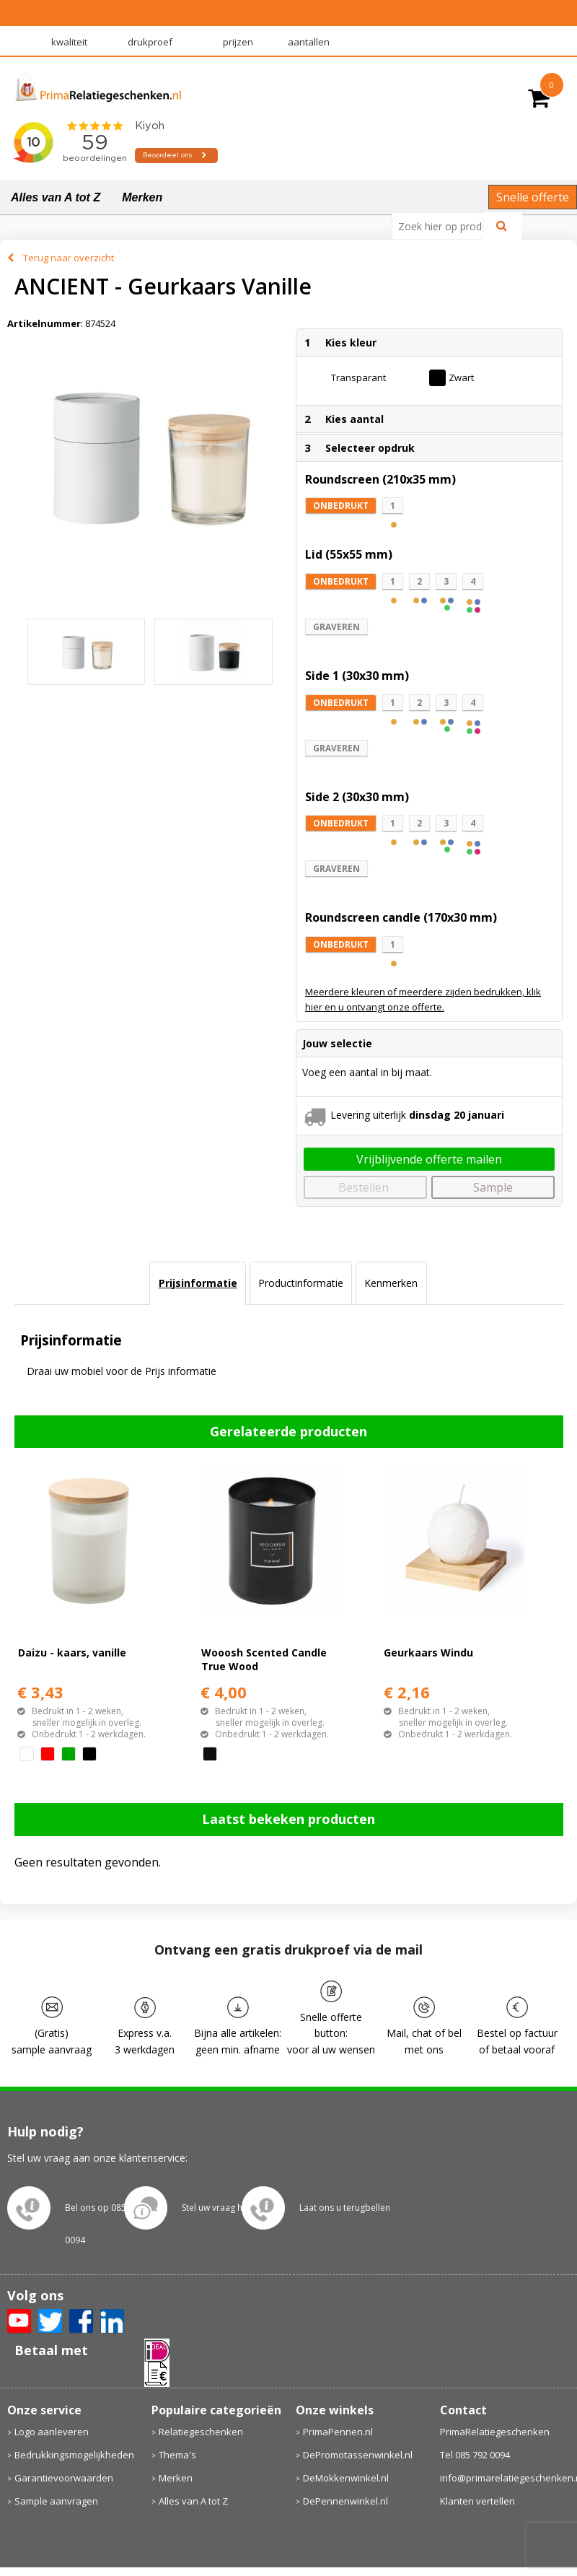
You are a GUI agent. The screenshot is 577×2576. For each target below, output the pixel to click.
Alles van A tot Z (55, 197)
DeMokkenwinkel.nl (346, 2477)
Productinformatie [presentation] (300, 1283)
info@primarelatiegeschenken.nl (505, 2477)
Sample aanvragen (56, 2500)
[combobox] (443, 226)
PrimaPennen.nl (338, 2431)
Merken (142, 197)
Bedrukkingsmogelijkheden (74, 2454)
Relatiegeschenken (201, 2431)
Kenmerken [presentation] (391, 1283)
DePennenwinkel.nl (345, 2500)
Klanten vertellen (477, 2500)
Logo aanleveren (51, 2431)
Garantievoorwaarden (63, 2477)
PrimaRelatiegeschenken (495, 2431)
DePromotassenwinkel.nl (358, 2454)
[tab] (197, 1283)
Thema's (177, 2454)
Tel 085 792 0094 (475, 2454)
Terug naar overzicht (68, 257)
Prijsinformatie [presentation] (198, 1283)
